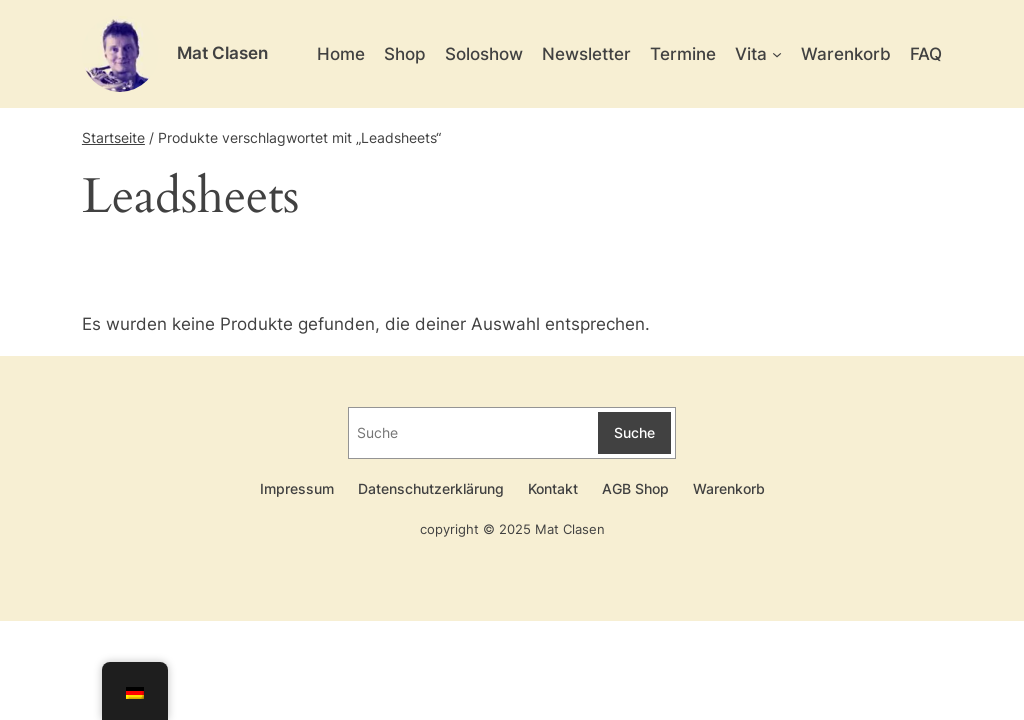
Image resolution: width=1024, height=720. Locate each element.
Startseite (113, 137)
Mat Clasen (222, 53)
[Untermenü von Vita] (777, 54)
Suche (634, 432)
